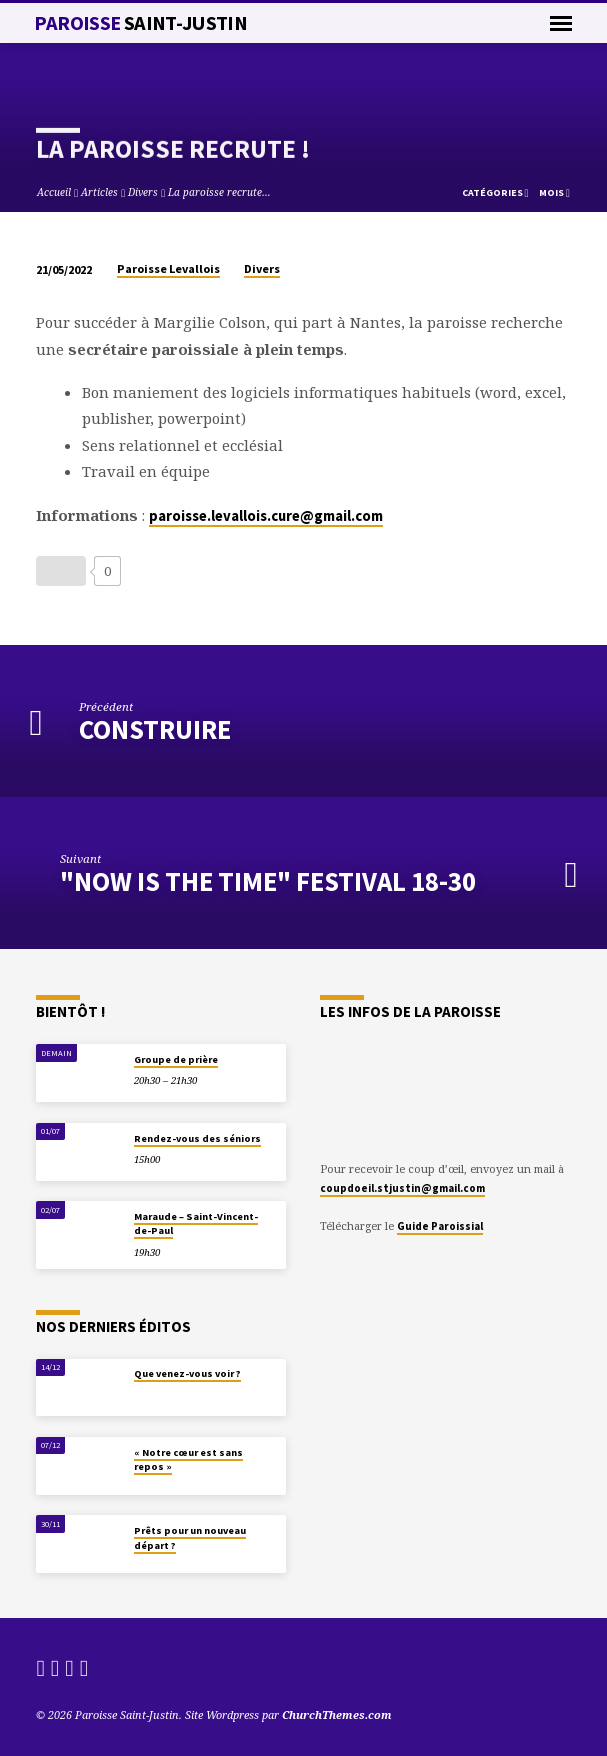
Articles (99, 192)
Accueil (54, 192)
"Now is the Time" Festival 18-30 (268, 881)
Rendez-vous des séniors (197, 1138)
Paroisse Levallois (168, 268)
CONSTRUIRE (155, 729)
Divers (143, 192)
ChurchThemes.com (337, 1714)
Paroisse (140, 23)
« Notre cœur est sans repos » (188, 1459)
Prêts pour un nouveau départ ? (190, 1537)
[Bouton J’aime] (61, 571)
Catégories (495, 192)
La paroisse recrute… (219, 192)
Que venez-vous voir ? (187, 1373)
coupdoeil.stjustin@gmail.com (402, 1188)
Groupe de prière (176, 1059)
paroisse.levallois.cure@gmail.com (266, 516)
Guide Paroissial (440, 1226)
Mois (554, 192)
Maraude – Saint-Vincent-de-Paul (196, 1223)
